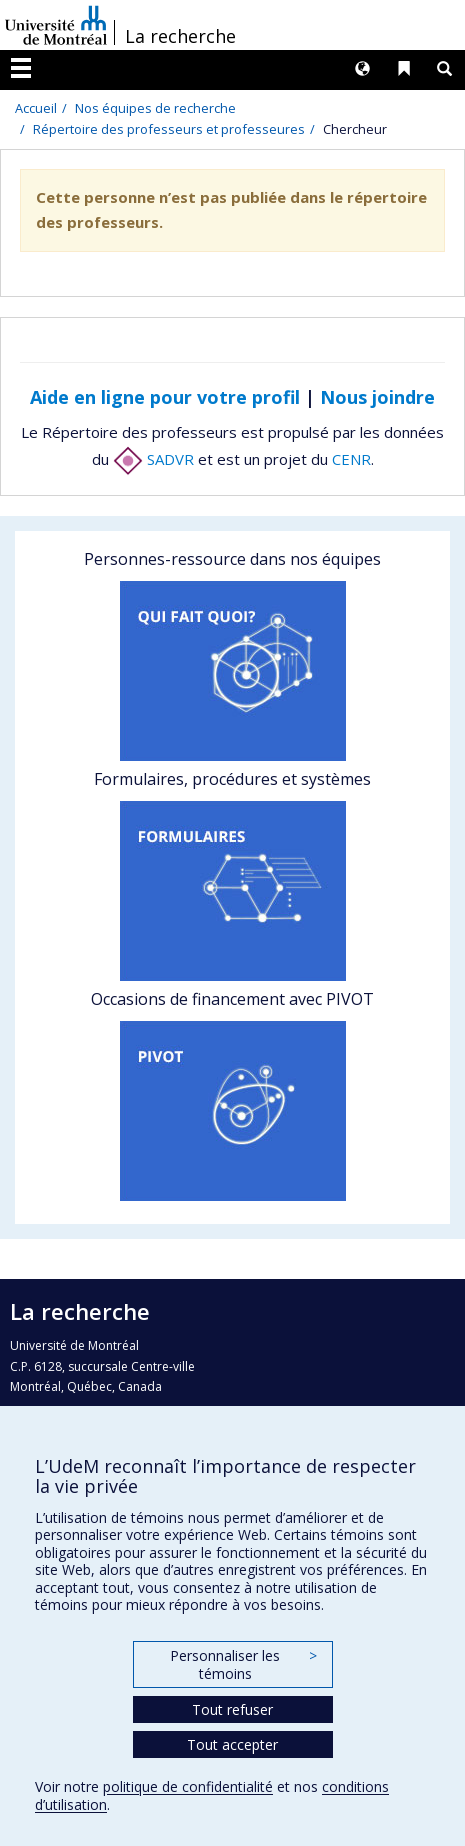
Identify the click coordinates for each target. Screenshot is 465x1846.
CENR (351, 459)
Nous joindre (377, 397)
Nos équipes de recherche (155, 108)
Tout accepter (232, 1744)
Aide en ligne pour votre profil (165, 397)
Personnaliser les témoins (243, 1664)
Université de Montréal (56, 25)
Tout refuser (232, 1709)
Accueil (36, 108)
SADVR (153, 459)
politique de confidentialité (188, 1786)
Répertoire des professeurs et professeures (169, 129)
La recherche (180, 36)
